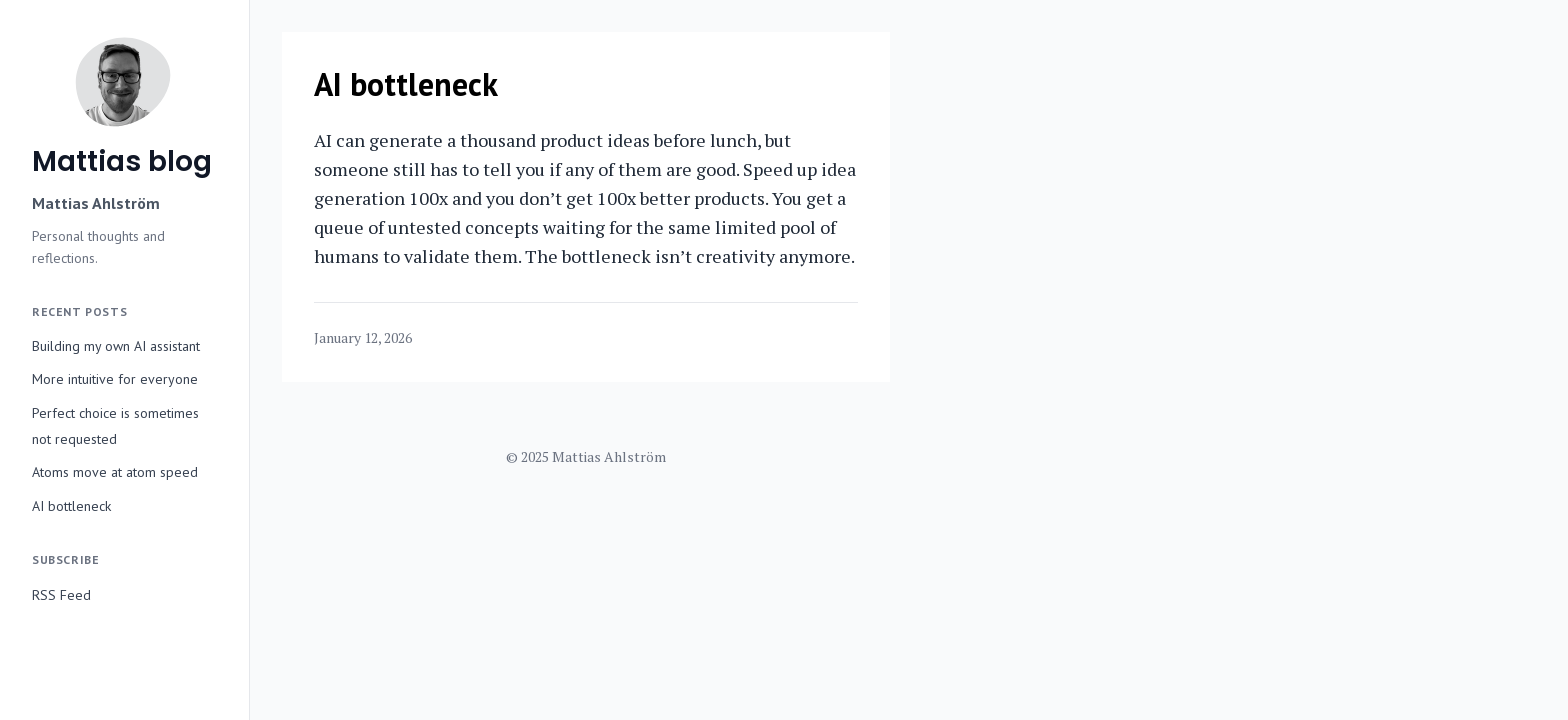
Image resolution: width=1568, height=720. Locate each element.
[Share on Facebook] (834, 339)
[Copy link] (854, 339)
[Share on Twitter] (794, 339)
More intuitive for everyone (115, 379)
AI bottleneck (71, 506)
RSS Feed (61, 595)
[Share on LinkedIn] (814, 339)
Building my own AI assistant (116, 346)
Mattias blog (122, 161)
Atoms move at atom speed (115, 472)
